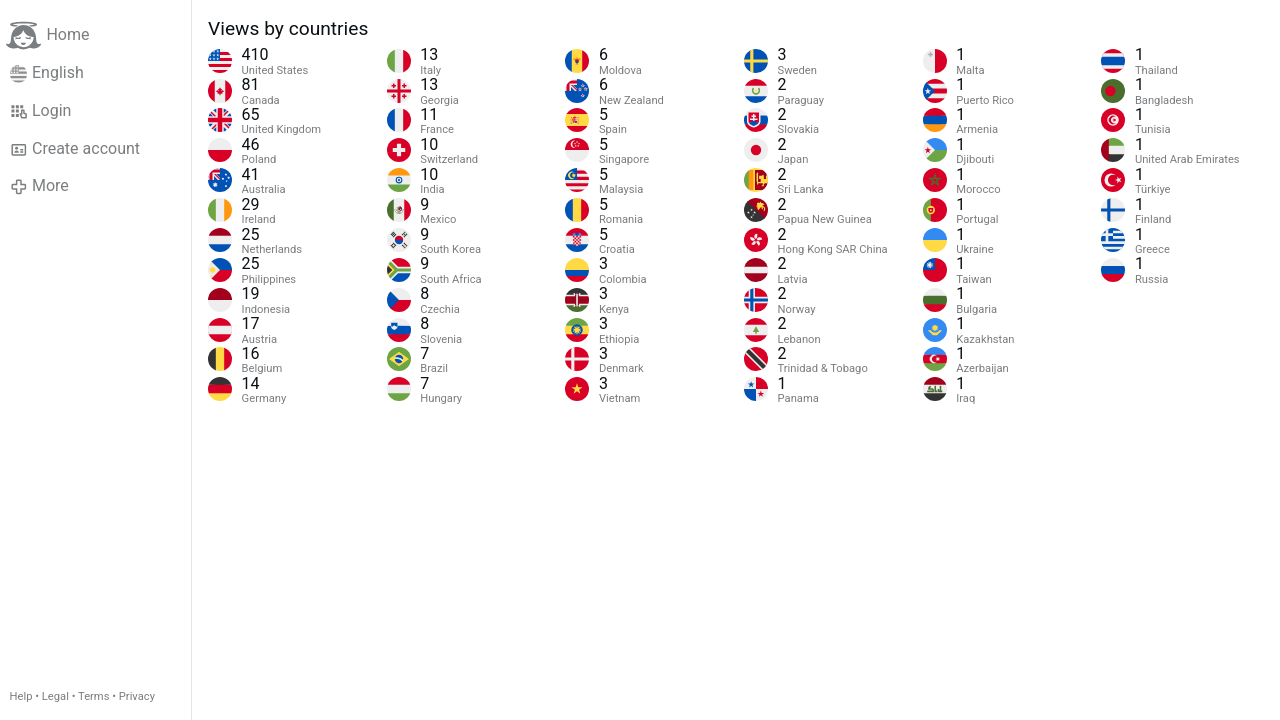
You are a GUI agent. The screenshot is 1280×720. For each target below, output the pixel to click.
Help (21, 696)
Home (47, 35)
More (39, 186)
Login (41, 111)
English (47, 73)
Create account (75, 149)
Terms (93, 696)
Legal (55, 696)
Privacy (137, 696)
